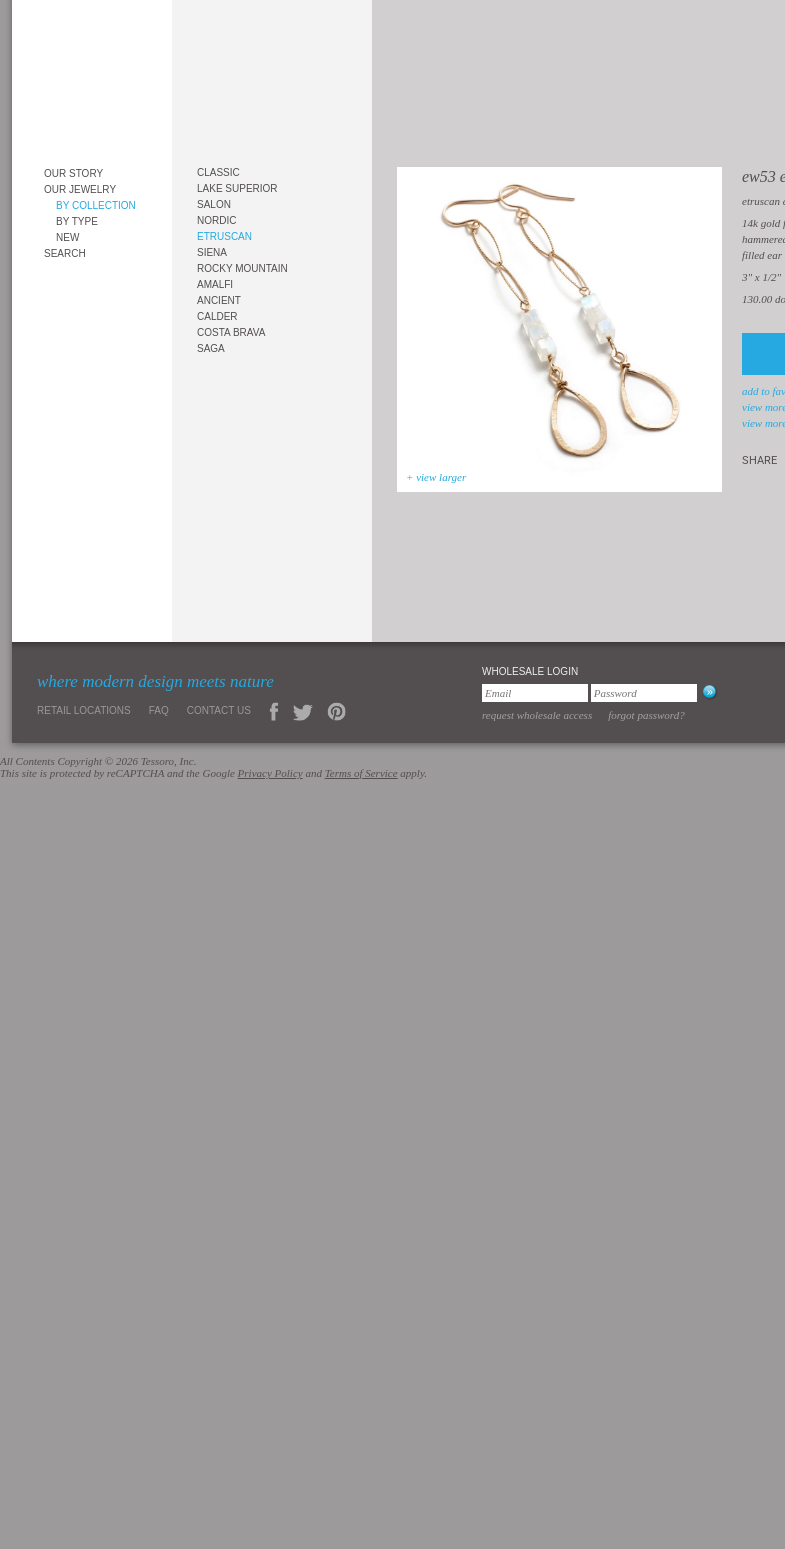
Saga (211, 348)
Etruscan (224, 236)
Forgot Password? (646, 715)
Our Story (73, 173)
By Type (77, 221)
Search (65, 253)
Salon (214, 204)
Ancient (219, 300)
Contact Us (219, 710)
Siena (212, 252)
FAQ (159, 710)
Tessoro (92, 76)
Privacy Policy (270, 773)
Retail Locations (84, 710)
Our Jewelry (80, 189)
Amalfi (215, 284)
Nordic (216, 220)
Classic (218, 172)
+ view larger (436, 477)
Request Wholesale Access (537, 715)
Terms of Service (361, 773)
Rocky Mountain (242, 268)
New (67, 237)
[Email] (535, 693)
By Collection (96, 205)
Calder (217, 316)
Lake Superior (237, 188)
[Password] (644, 693)
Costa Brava (231, 332)
